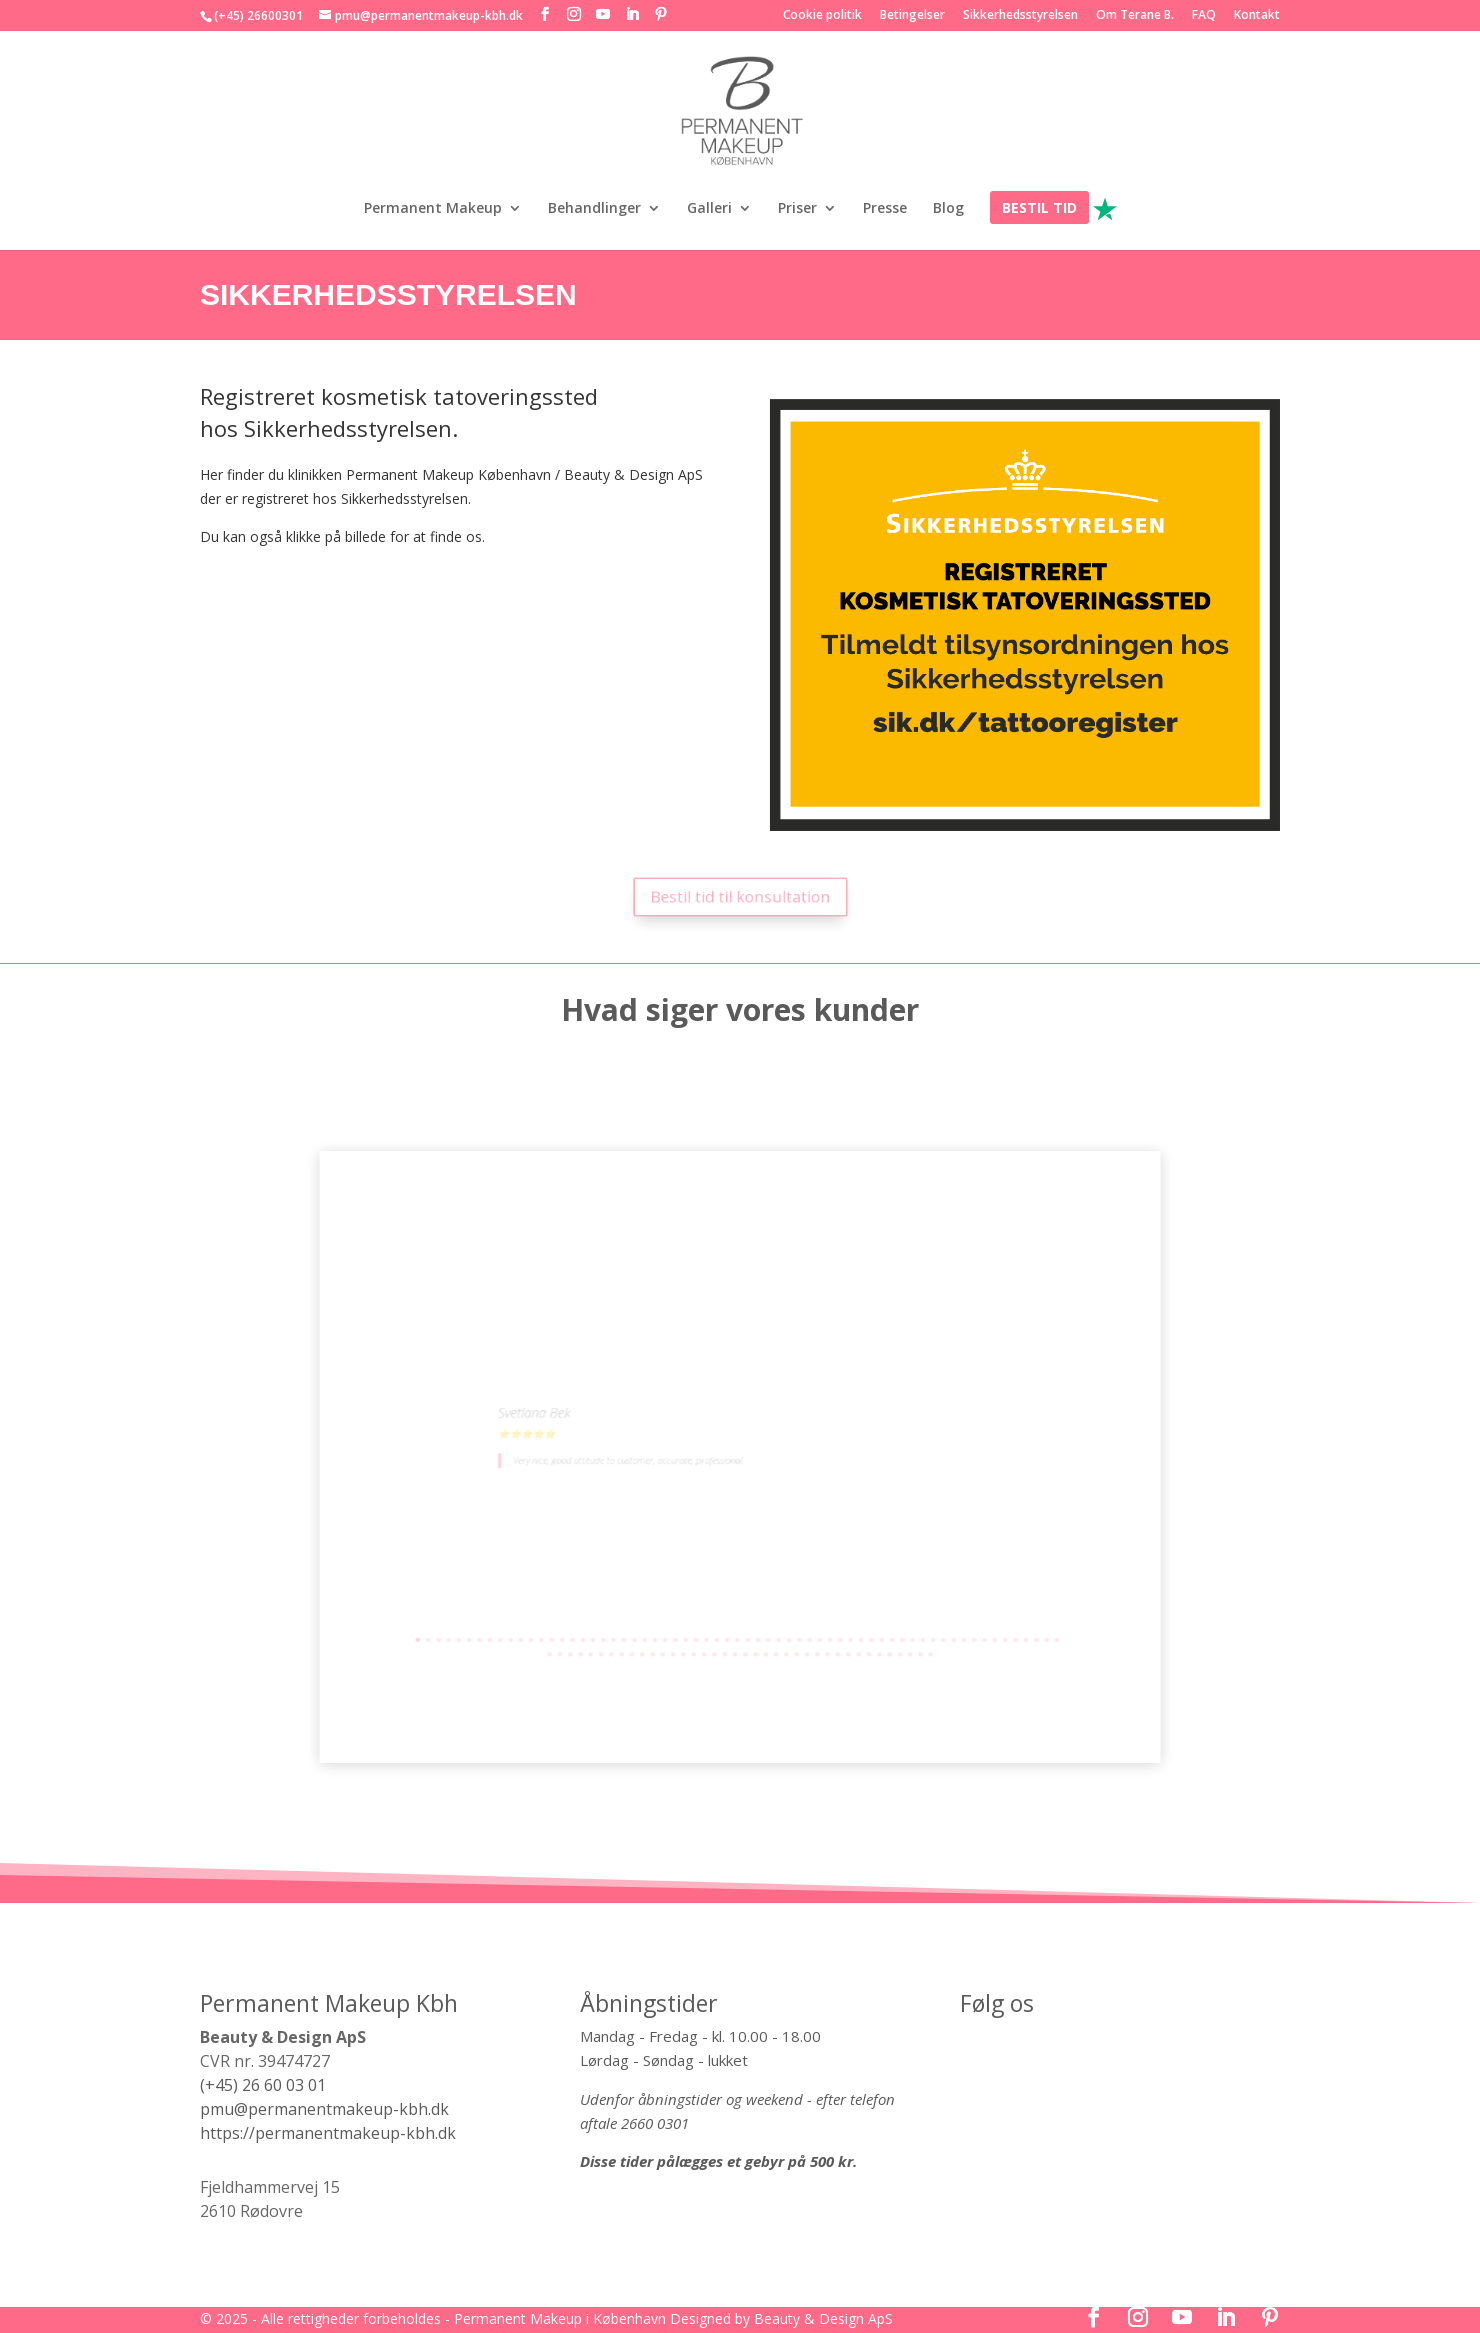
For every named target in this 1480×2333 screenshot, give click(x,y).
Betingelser (912, 16)
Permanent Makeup (433, 209)
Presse (885, 209)
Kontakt (1257, 16)
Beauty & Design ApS (823, 2318)
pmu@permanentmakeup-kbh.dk (324, 2109)
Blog (948, 209)
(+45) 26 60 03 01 (263, 2085)
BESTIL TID (1039, 209)
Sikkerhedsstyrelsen (1020, 16)
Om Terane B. (1135, 16)
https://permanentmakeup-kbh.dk (328, 2133)
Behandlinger (594, 209)
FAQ (1204, 16)
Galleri (709, 209)
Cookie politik (822, 16)
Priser (797, 209)
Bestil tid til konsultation (740, 896)
